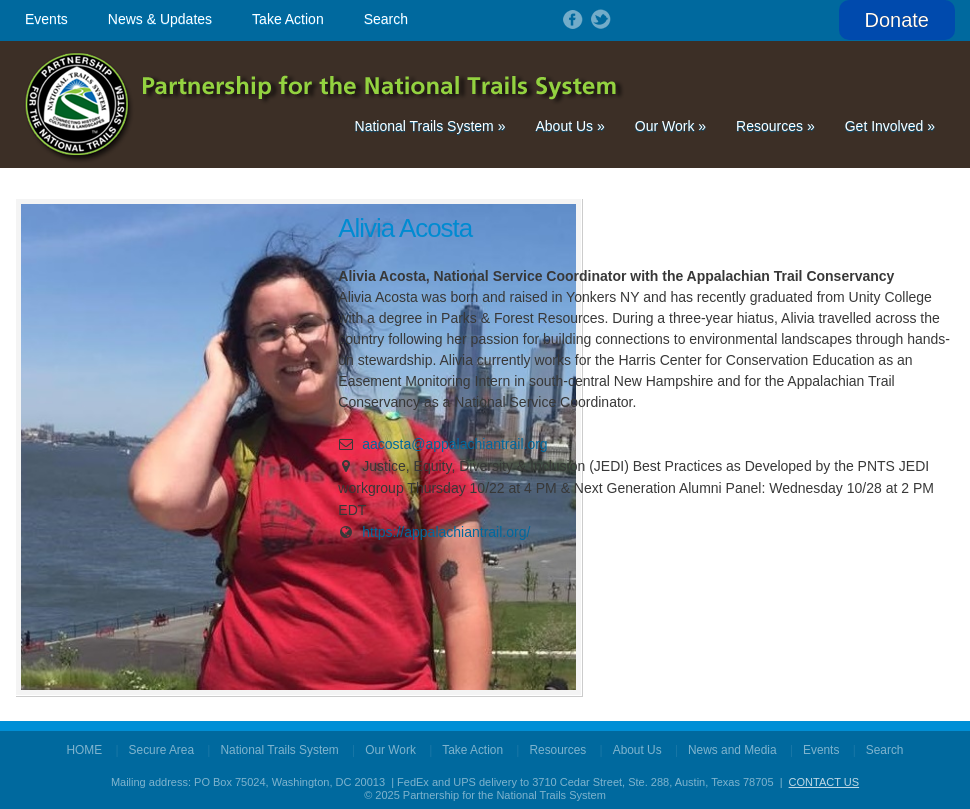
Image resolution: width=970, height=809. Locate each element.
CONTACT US (824, 782)
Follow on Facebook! (571, 19)
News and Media (732, 750)
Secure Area (161, 750)
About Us (569, 126)
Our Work (670, 126)
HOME (85, 750)
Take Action (288, 19)
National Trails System (430, 126)
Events (46, 19)
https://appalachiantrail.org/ (446, 532)
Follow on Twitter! (599, 19)
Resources (775, 126)
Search (386, 19)
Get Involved (890, 126)
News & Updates (160, 19)
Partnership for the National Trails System (325, 104)
